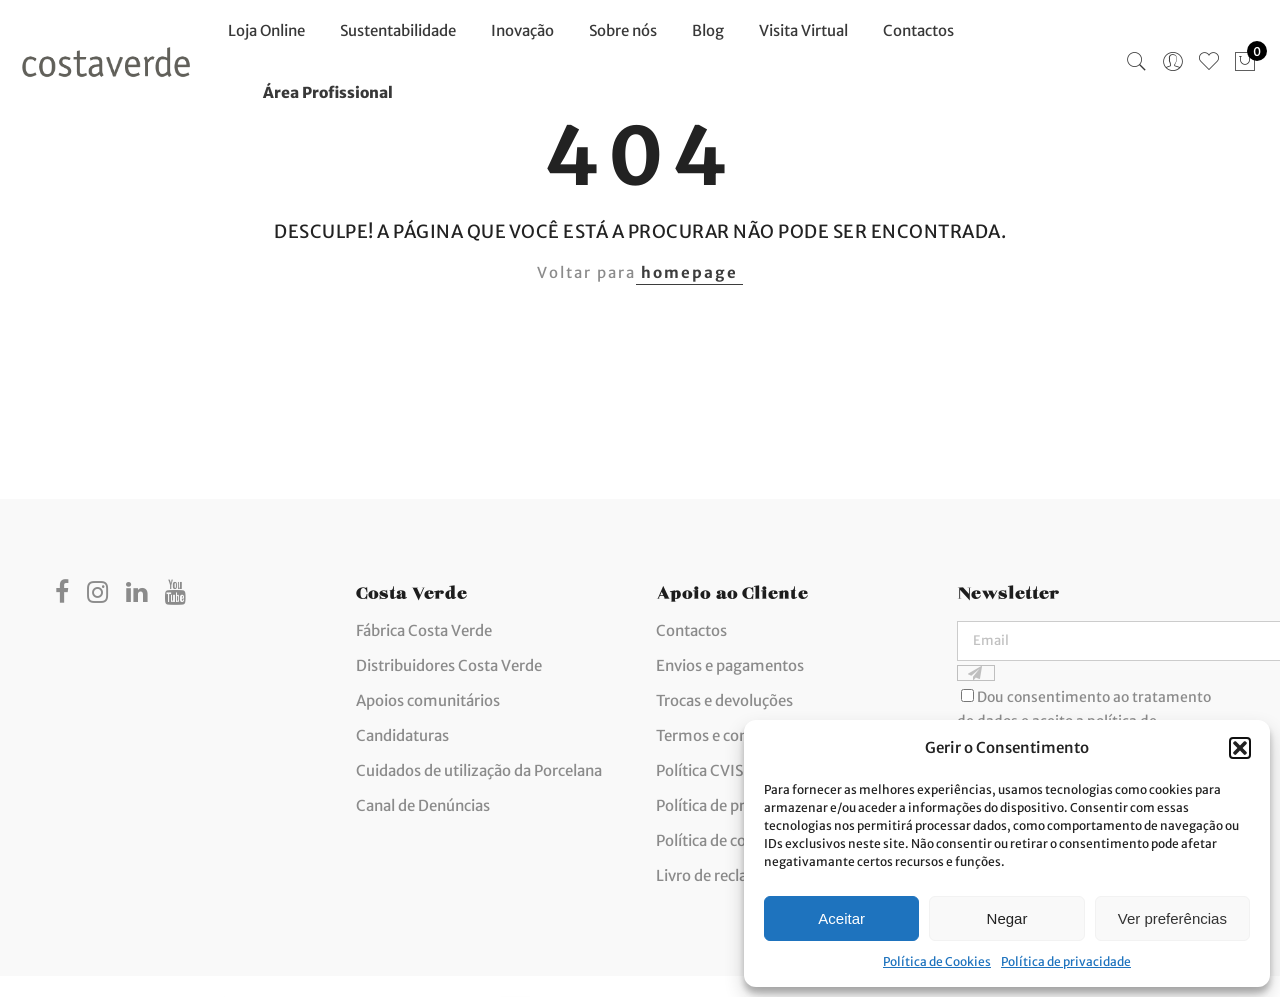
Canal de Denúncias (423, 805)
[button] (1240, 748)
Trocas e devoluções (724, 700)
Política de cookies (719, 840)
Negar (1007, 918)
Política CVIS (699, 770)
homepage (689, 272)
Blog (708, 30)
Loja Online (266, 30)
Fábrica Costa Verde (424, 630)
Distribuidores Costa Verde (449, 665)
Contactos (918, 30)
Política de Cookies (937, 961)
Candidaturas (402, 735)
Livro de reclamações (728, 875)
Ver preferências (1172, 918)
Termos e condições (724, 735)
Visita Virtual (803, 30)
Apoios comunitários (428, 700)
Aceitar (841, 918)
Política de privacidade (1066, 961)
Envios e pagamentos (730, 665)
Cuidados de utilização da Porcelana (479, 770)
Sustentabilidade (398, 30)
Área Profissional (328, 92)
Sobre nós (623, 30)
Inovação (522, 30)
